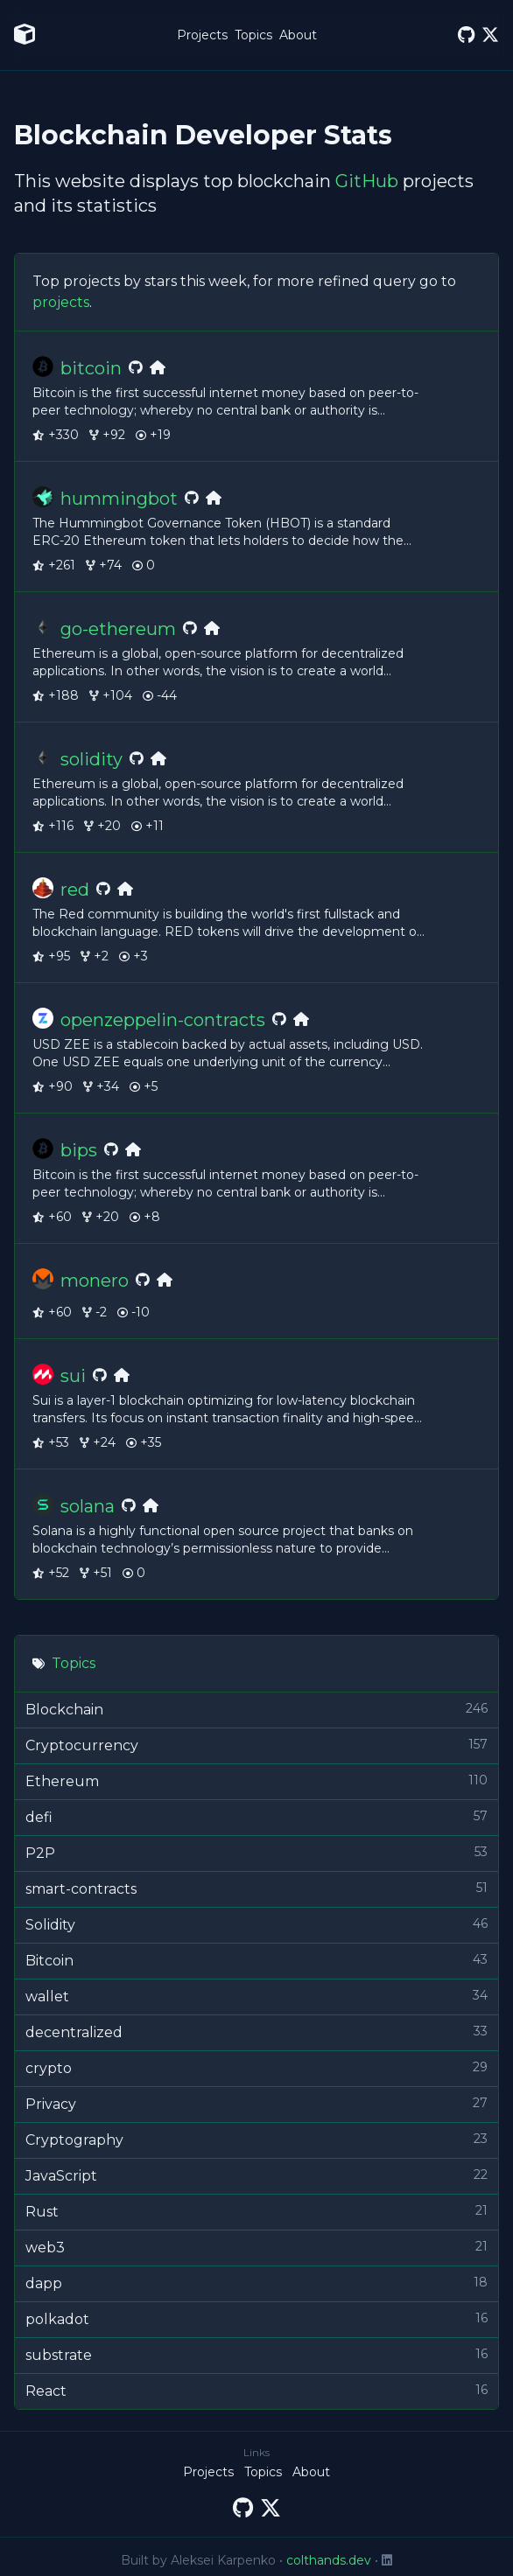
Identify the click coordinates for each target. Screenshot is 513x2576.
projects (60, 302)
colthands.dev (328, 2560)
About (298, 35)
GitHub (366, 181)
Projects (202, 35)
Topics (253, 35)
